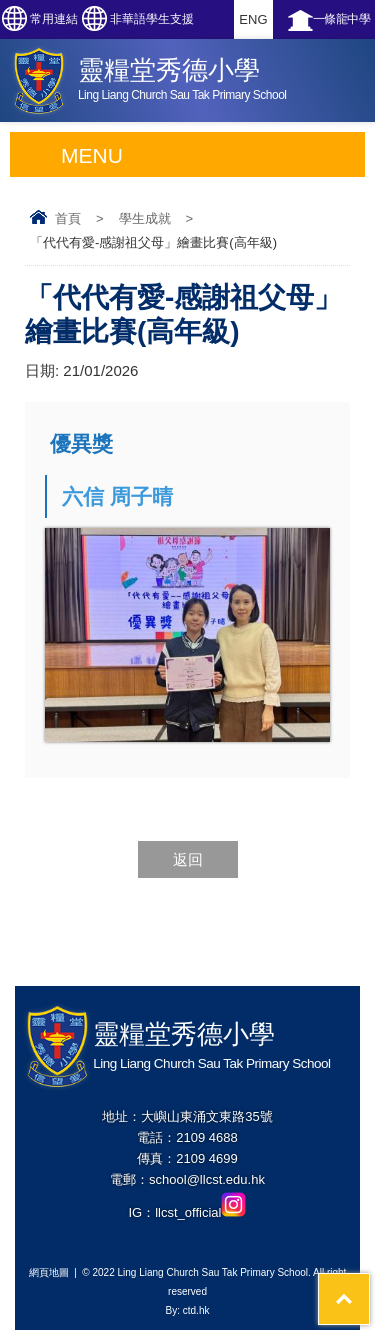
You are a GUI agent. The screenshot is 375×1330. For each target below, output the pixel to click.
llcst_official (200, 1212)
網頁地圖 (49, 1272)
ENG (253, 19)
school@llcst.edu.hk (207, 1179)
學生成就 (145, 218)
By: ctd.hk (188, 1310)
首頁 (68, 218)
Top (369, 1283)
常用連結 (54, 19)
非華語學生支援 (152, 19)
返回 (188, 859)
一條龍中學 (342, 19)
